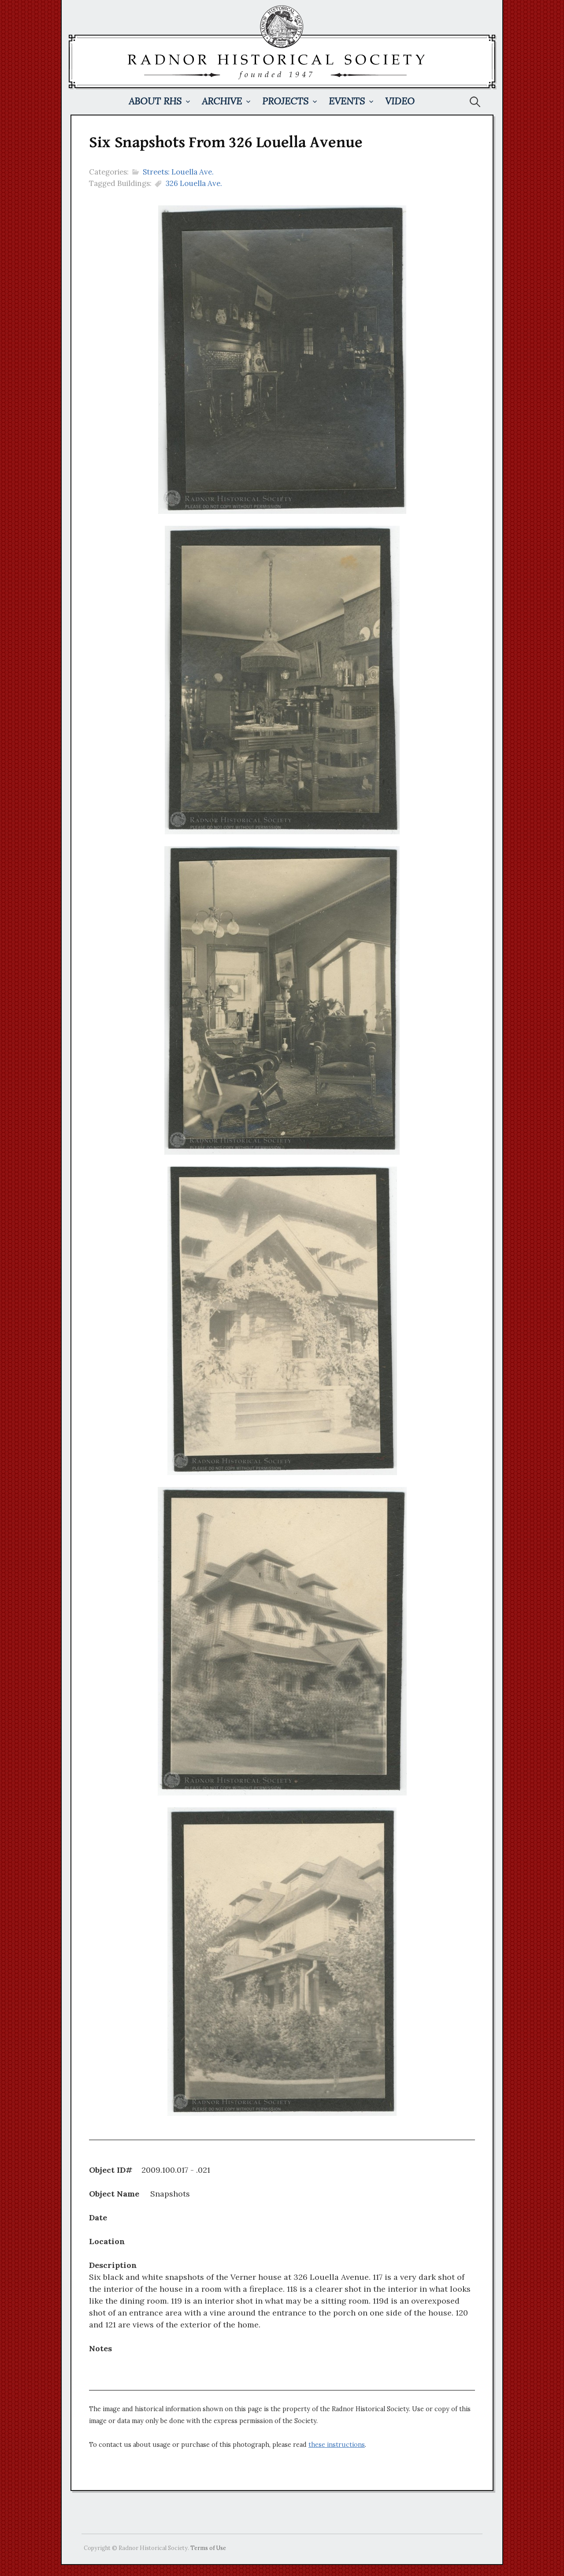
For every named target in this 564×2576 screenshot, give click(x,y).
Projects (285, 101)
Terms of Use (208, 2547)
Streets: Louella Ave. (178, 172)
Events (347, 101)
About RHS (155, 101)
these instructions (336, 2445)
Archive (222, 101)
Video (400, 101)
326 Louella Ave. (194, 183)
